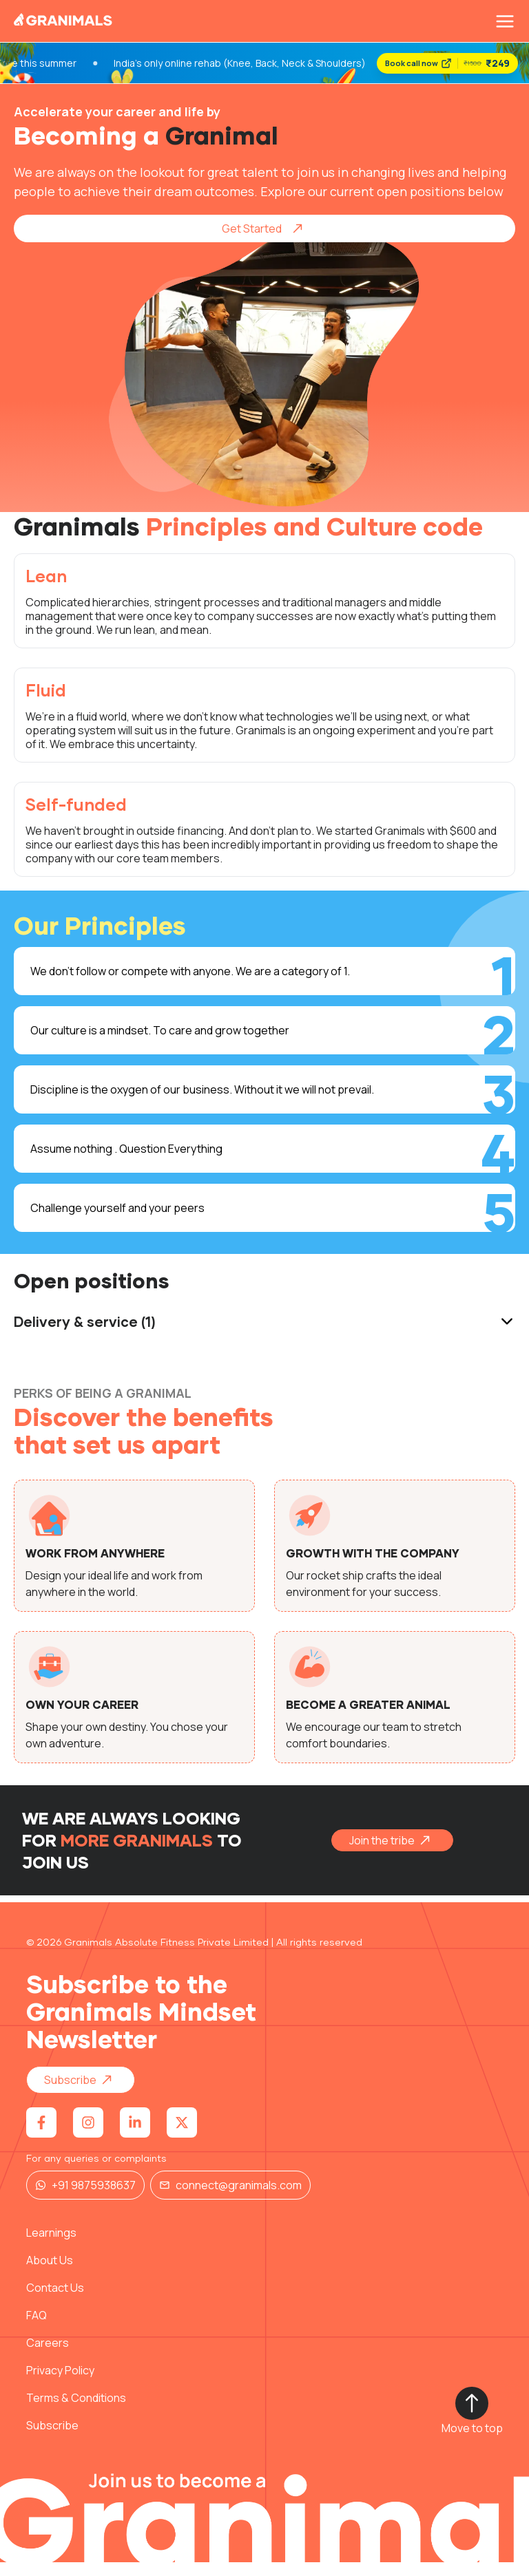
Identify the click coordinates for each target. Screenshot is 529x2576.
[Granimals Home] (63, 21)
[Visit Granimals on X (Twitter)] (182, 2136)
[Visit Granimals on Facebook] (41, 2136)
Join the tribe (394, 1854)
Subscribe (82, 2093)
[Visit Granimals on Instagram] (88, 2136)
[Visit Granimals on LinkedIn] (135, 2136)
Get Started (266, 242)
